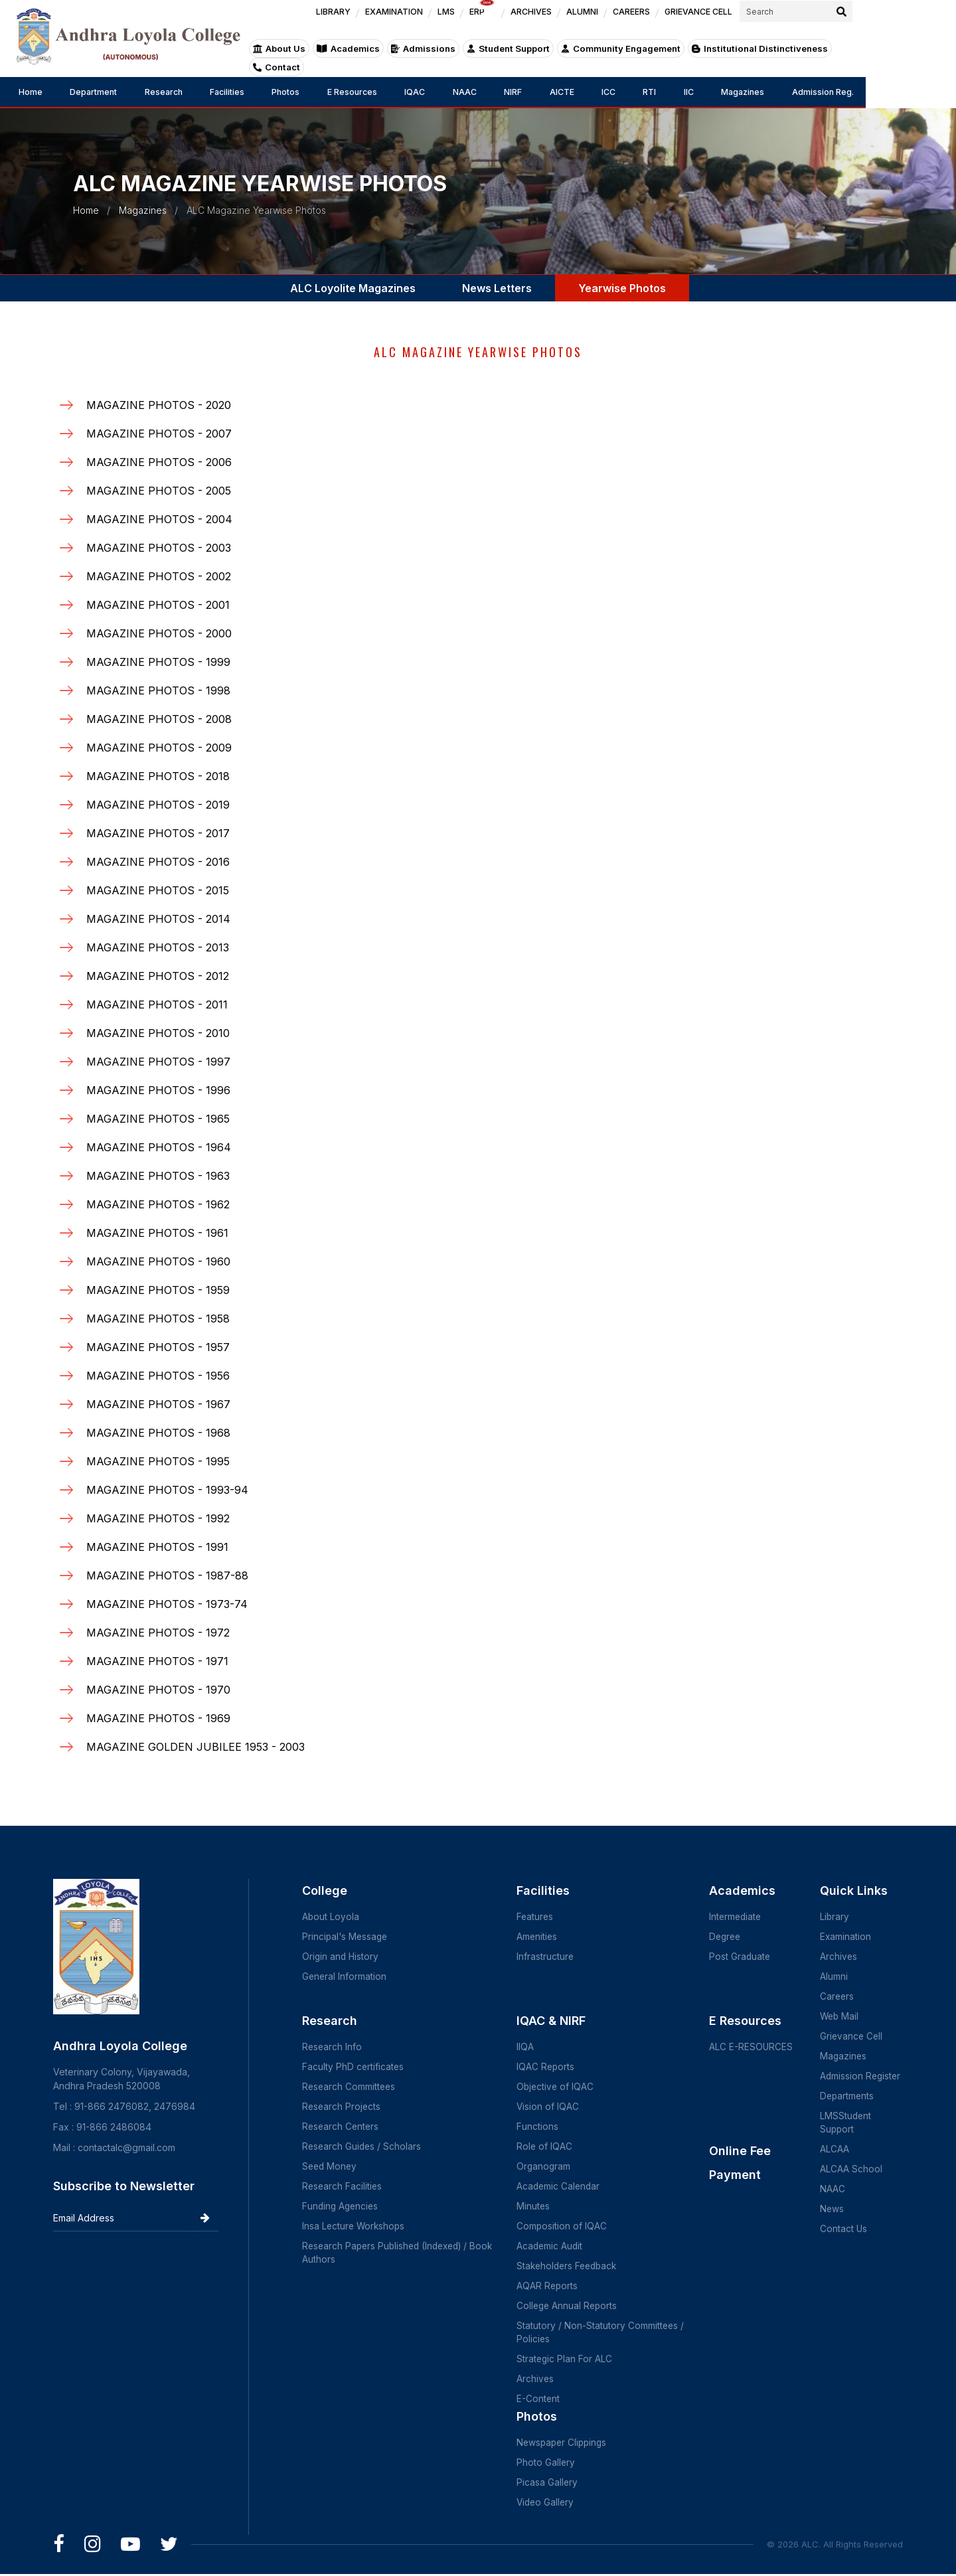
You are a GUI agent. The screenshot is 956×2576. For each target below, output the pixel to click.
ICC (671, 91)
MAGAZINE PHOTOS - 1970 (158, 1689)
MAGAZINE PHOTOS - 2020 (158, 405)
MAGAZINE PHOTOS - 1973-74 (167, 1604)
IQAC (454, 91)
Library (834, 1916)
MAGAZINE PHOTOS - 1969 (158, 1718)
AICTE (618, 91)
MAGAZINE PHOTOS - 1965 (158, 1118)
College (324, 1890)
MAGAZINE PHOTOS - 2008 (159, 719)
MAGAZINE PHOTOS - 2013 (157, 947)
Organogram (548, 2166)
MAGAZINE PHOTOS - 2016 (158, 861)
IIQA (529, 2046)
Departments (847, 2095)
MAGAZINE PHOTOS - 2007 (159, 433)
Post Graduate (742, 1956)
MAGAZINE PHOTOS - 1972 (158, 1632)
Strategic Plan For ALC (568, 2358)
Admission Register (860, 2075)
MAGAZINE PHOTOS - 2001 (158, 604)
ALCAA (833, 2148)
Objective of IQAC (559, 2086)
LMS (533, 21)
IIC (763, 91)
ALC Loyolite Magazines (353, 288)
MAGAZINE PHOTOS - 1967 (158, 1404)
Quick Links (853, 1890)
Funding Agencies (341, 2206)
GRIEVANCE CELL (788, 21)
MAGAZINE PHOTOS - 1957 (158, 1347)
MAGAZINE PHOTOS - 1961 (157, 1233)
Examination (845, 1936)
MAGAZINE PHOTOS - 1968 (158, 1432)
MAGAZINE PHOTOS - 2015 (157, 890)
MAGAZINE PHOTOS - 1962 (158, 1204)
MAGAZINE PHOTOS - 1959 (158, 1290)
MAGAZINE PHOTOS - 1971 (157, 1661)
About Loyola (331, 1916)
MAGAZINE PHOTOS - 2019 (158, 804)
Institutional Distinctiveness (816, 58)
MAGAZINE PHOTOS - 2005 (158, 490)
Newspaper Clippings (567, 2442)
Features (539, 1916)
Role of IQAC (548, 2146)
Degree (728, 1936)
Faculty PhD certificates (353, 2066)
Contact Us (843, 2228)
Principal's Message (346, 1936)
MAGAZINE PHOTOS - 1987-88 (167, 1575)
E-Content (542, 2398)
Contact (916, 58)
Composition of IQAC (565, 2225)
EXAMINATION (482, 21)
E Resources (386, 91)
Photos (313, 91)
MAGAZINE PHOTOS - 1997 (158, 1061)
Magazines (824, 91)
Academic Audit (554, 2245)
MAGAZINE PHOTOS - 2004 (159, 519)
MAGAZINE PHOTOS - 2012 (157, 976)
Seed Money (330, 2166)
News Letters (497, 288)
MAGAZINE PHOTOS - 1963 (158, 1175)
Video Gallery (550, 2502)
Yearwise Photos (622, 288)
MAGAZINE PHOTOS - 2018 (158, 776)
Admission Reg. (911, 91)
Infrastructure (549, 1956)
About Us (344, 58)
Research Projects (342, 2106)
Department (100, 91)
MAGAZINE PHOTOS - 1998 (158, 690)
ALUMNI (670, 21)
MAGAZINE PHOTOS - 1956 (158, 1375)
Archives (539, 2378)
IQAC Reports (550, 2066)
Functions (541, 2126)
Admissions (487, 58)
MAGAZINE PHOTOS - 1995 (158, 1461)
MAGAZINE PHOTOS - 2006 (159, 462)
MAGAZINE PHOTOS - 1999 (158, 662)
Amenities (541, 1936)
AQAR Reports (551, 2285)
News (831, 2208)
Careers (836, 1996)
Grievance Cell (851, 2036)
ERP (570, 18)
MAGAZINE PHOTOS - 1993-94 (167, 1489)
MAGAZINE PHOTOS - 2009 (159, 747)
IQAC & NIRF (555, 2021)
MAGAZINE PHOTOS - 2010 (158, 1033)
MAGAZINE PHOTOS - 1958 (158, 1318)
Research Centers (341, 2126)
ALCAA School (850, 2168)
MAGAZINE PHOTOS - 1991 (157, 1547)
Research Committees (350, 2086)
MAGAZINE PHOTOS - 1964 (158, 1147)
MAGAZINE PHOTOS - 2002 (158, 576)
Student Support (570, 58)
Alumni (833, 1976)
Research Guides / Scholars (363, 2146)
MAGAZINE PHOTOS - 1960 (158, 1261)
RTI (719, 91)
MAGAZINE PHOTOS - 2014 (158, 919)
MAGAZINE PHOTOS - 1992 (158, 1518)
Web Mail (839, 2016)
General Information (345, 1976)
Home (32, 91)
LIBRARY (421, 21)
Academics (412, 58)
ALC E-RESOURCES (753, 2046)
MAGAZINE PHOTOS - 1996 (158, 1090)
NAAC (510, 91)
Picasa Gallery (551, 2482)
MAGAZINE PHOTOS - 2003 (158, 547)
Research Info (332, 2046)
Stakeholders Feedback (573, 2265)
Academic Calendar (563, 2186)
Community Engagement (681, 58)
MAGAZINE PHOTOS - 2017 (158, 833)
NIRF (565, 91)
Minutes (537, 2206)
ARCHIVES (618, 21)
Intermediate (738, 1916)
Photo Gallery (550, 2462)
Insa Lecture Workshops (355, 2225)
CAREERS (719, 21)
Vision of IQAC (552, 2106)
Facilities (248, 91)
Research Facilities (343, 2186)
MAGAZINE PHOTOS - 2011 (157, 1004)
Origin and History (341, 1956)
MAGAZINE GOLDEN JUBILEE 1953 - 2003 (195, 1746)
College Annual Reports (572, 2305)
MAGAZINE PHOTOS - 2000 (159, 633)
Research (178, 91)
